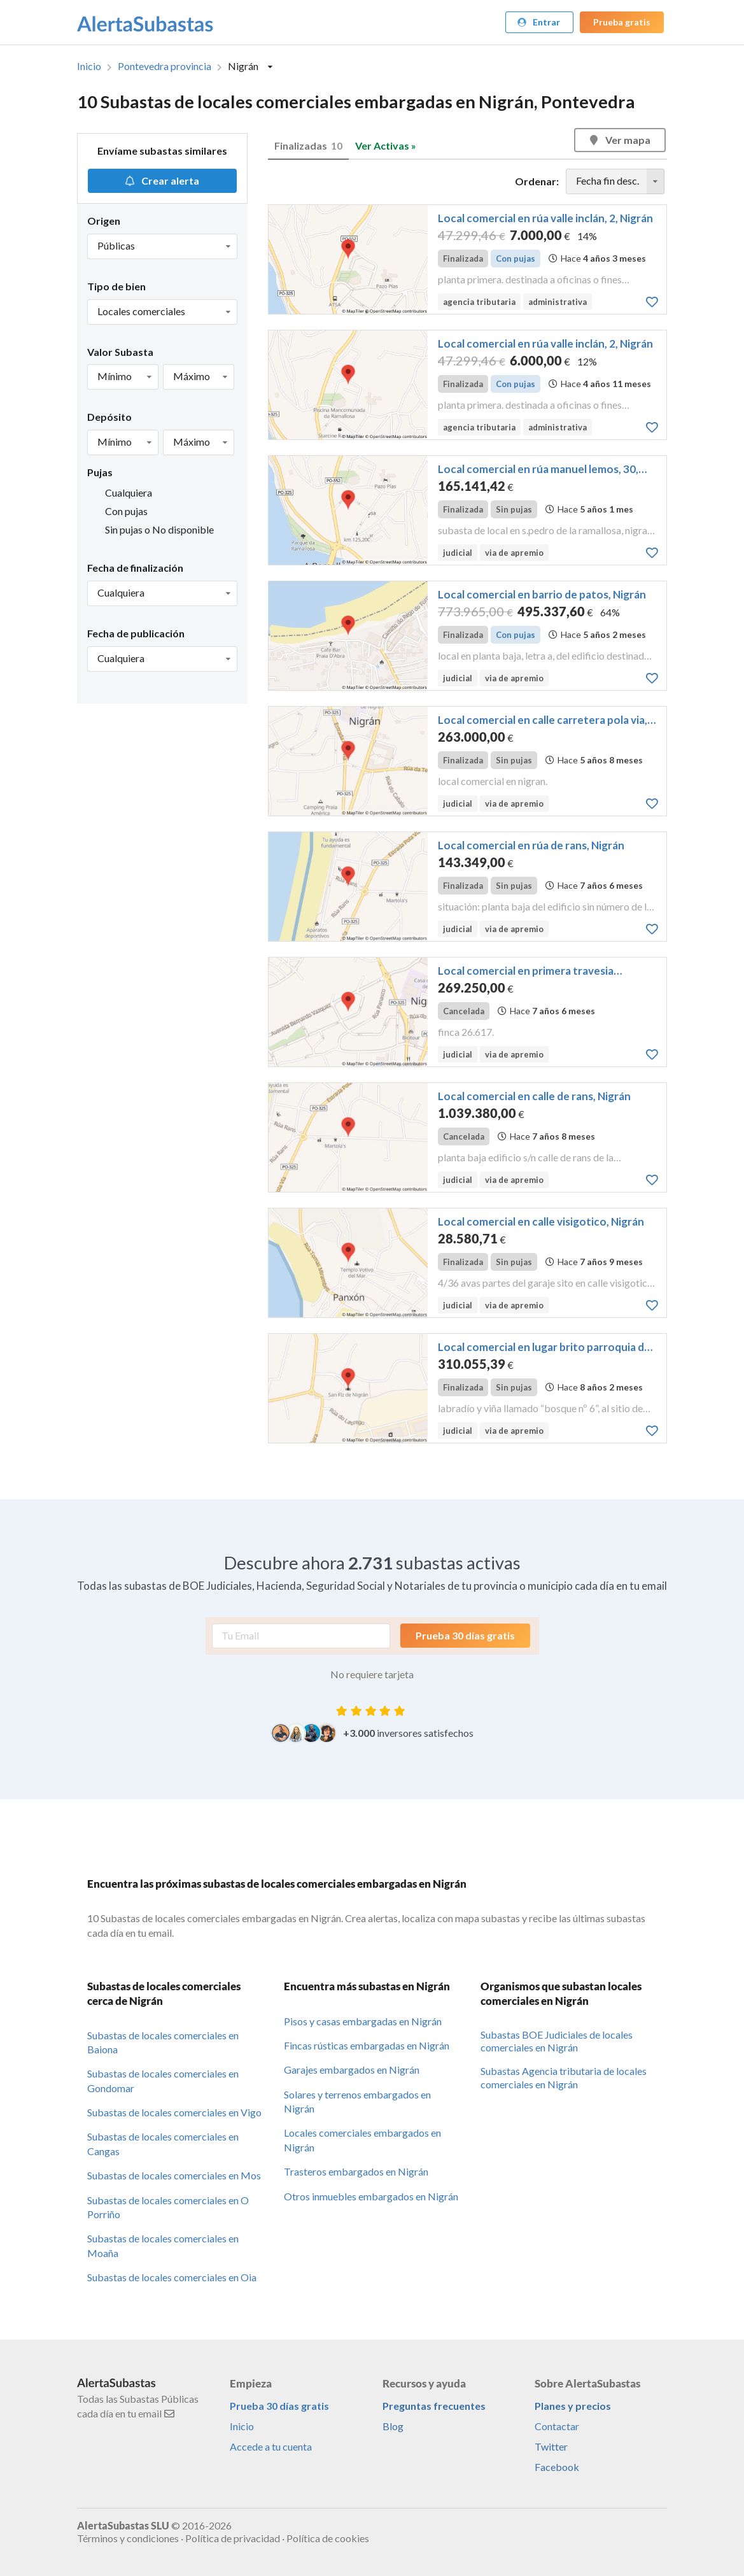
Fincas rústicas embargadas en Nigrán (366, 2045)
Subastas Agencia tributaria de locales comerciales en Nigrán (564, 2077)
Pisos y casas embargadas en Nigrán (363, 2021)
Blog (393, 2426)
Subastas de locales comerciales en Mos (174, 2175)
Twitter (551, 2446)
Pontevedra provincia (164, 66)
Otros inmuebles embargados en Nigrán (371, 2196)
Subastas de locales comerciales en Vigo (174, 2112)
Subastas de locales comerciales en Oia (171, 2277)
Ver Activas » (385, 145)
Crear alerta (161, 180)
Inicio (89, 66)
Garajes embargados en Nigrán (351, 2069)
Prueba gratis (621, 22)
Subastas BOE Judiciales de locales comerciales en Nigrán (557, 2041)
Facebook (557, 2467)
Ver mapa (618, 140)
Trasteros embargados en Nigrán (356, 2171)
